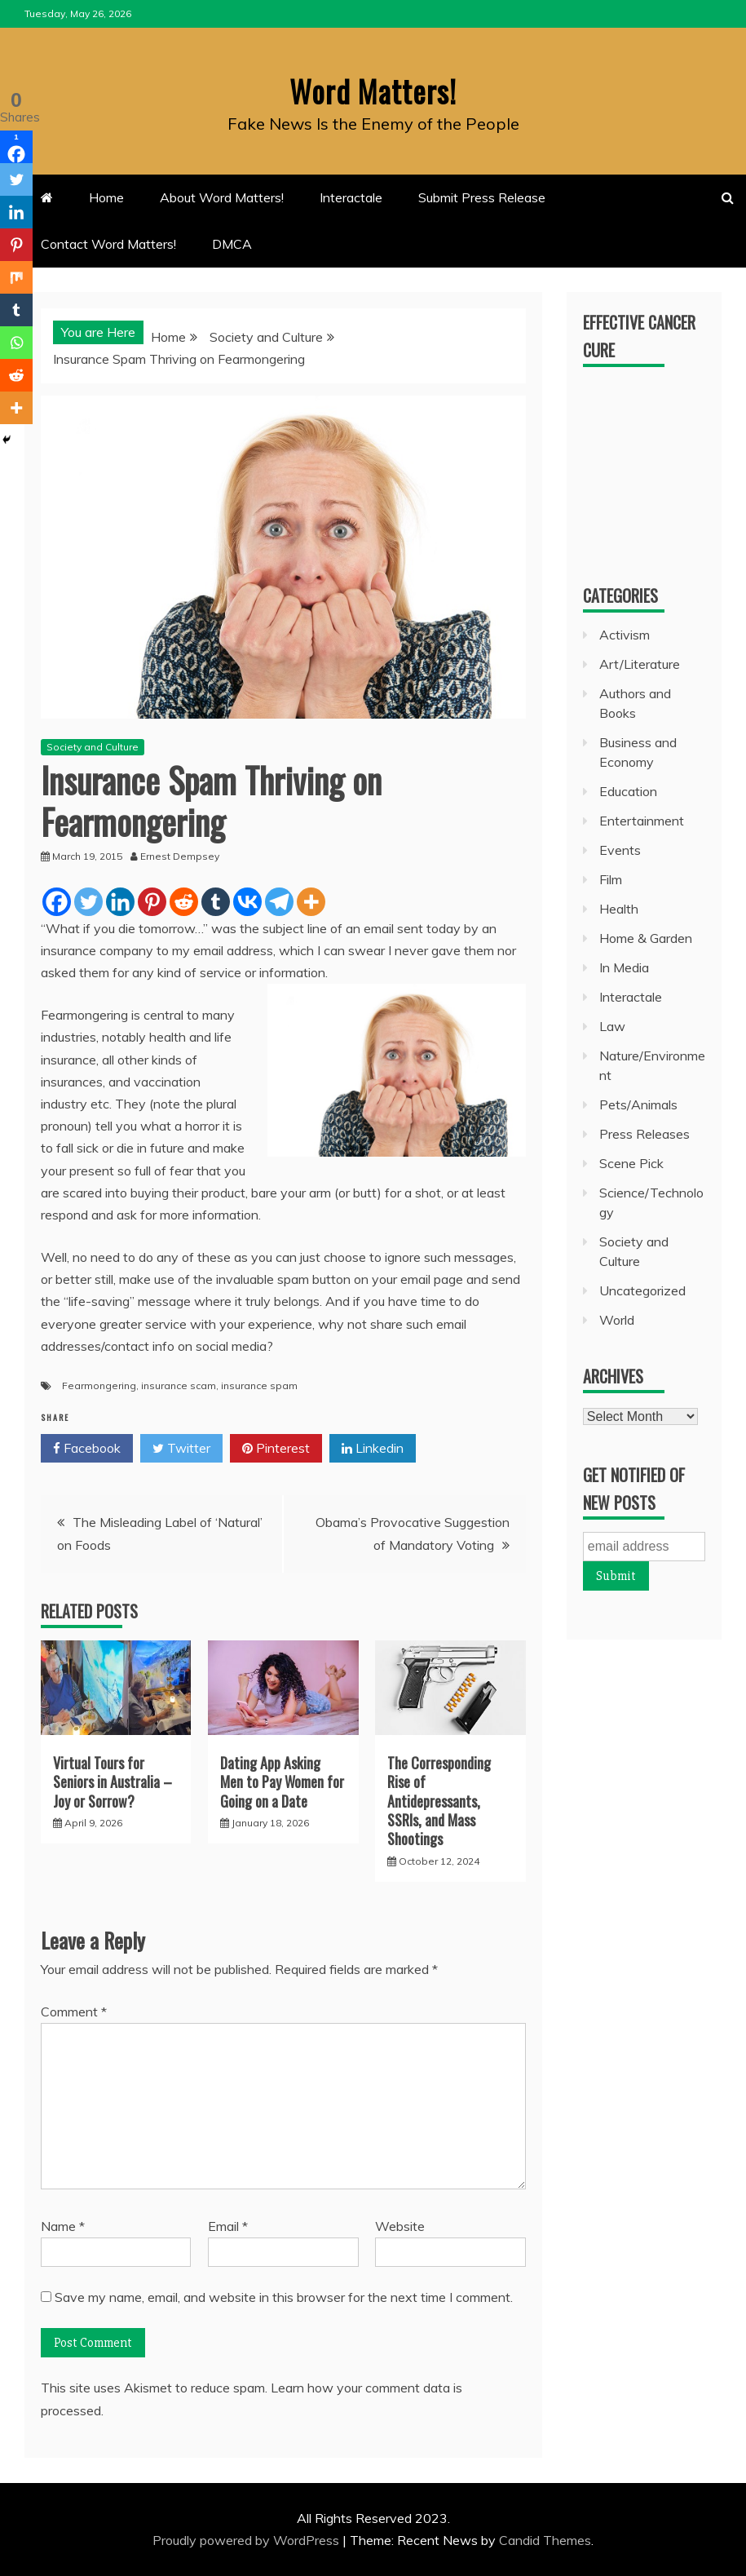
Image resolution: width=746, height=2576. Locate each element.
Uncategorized (642, 1290)
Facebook (87, 1449)
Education (628, 791)
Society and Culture (92, 747)
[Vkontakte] (247, 901)
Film (610, 879)
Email (228, 2226)
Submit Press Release (481, 197)
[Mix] (16, 277)
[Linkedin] (120, 901)
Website (400, 2226)
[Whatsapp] (16, 342)
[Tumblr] (215, 901)
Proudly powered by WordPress (247, 2540)
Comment (74, 2011)
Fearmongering (99, 1385)
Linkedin (373, 1449)
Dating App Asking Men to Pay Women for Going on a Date (282, 1782)
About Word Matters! (222, 197)
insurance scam (178, 1385)
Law (612, 1026)
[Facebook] (56, 901)
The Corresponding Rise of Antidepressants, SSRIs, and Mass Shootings (439, 1801)
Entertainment (641, 820)
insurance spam (259, 1385)
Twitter (181, 1449)
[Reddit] (184, 901)
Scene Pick (631, 1163)
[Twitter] (88, 901)
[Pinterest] (152, 901)
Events (620, 850)
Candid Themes (545, 2540)
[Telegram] (279, 901)
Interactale (351, 197)
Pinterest (276, 1449)
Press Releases (644, 1134)
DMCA (232, 244)
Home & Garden (645, 938)
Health (618, 909)
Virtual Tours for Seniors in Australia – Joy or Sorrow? (112, 1782)
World (616, 1320)
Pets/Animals (638, 1104)
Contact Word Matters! (108, 244)
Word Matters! (373, 89)
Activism (624, 634)
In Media (624, 967)
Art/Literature (639, 664)
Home (106, 197)
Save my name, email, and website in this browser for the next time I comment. (284, 2297)
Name (63, 2226)
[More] (311, 901)
